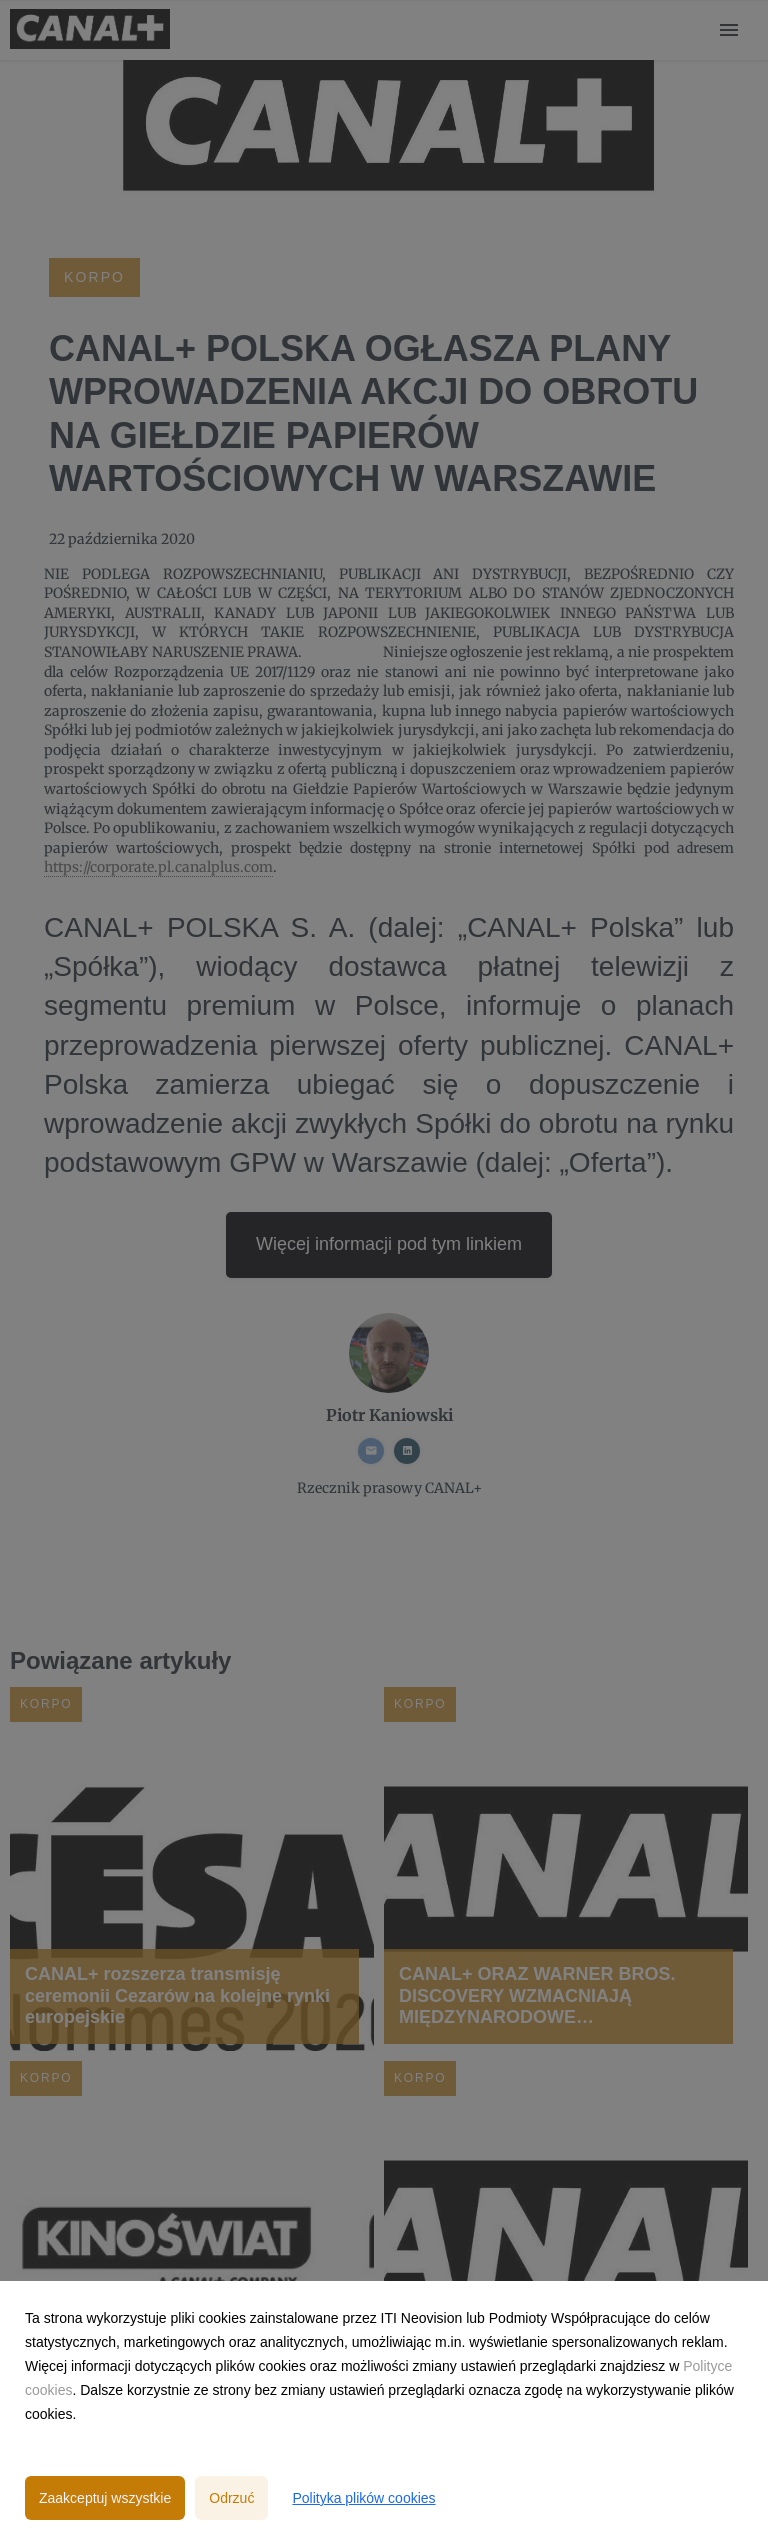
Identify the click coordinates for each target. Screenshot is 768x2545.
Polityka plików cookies (363, 2498)
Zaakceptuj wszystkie (105, 2498)
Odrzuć (231, 2498)
